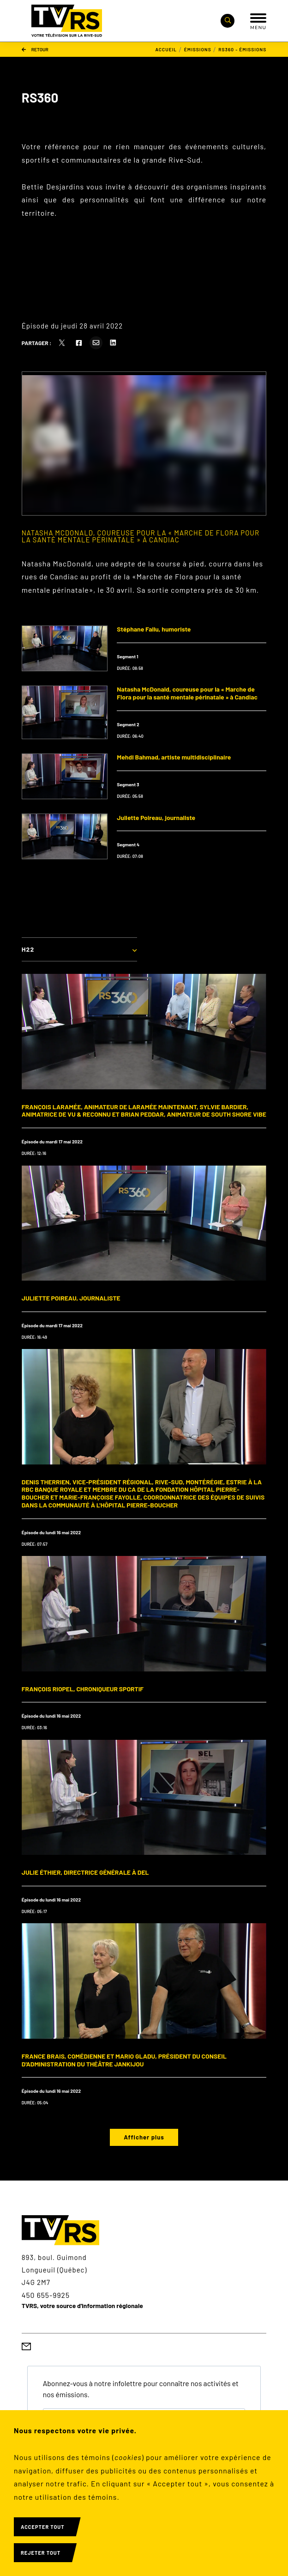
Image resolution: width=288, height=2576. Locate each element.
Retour (35, 49)
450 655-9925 (46, 2294)
